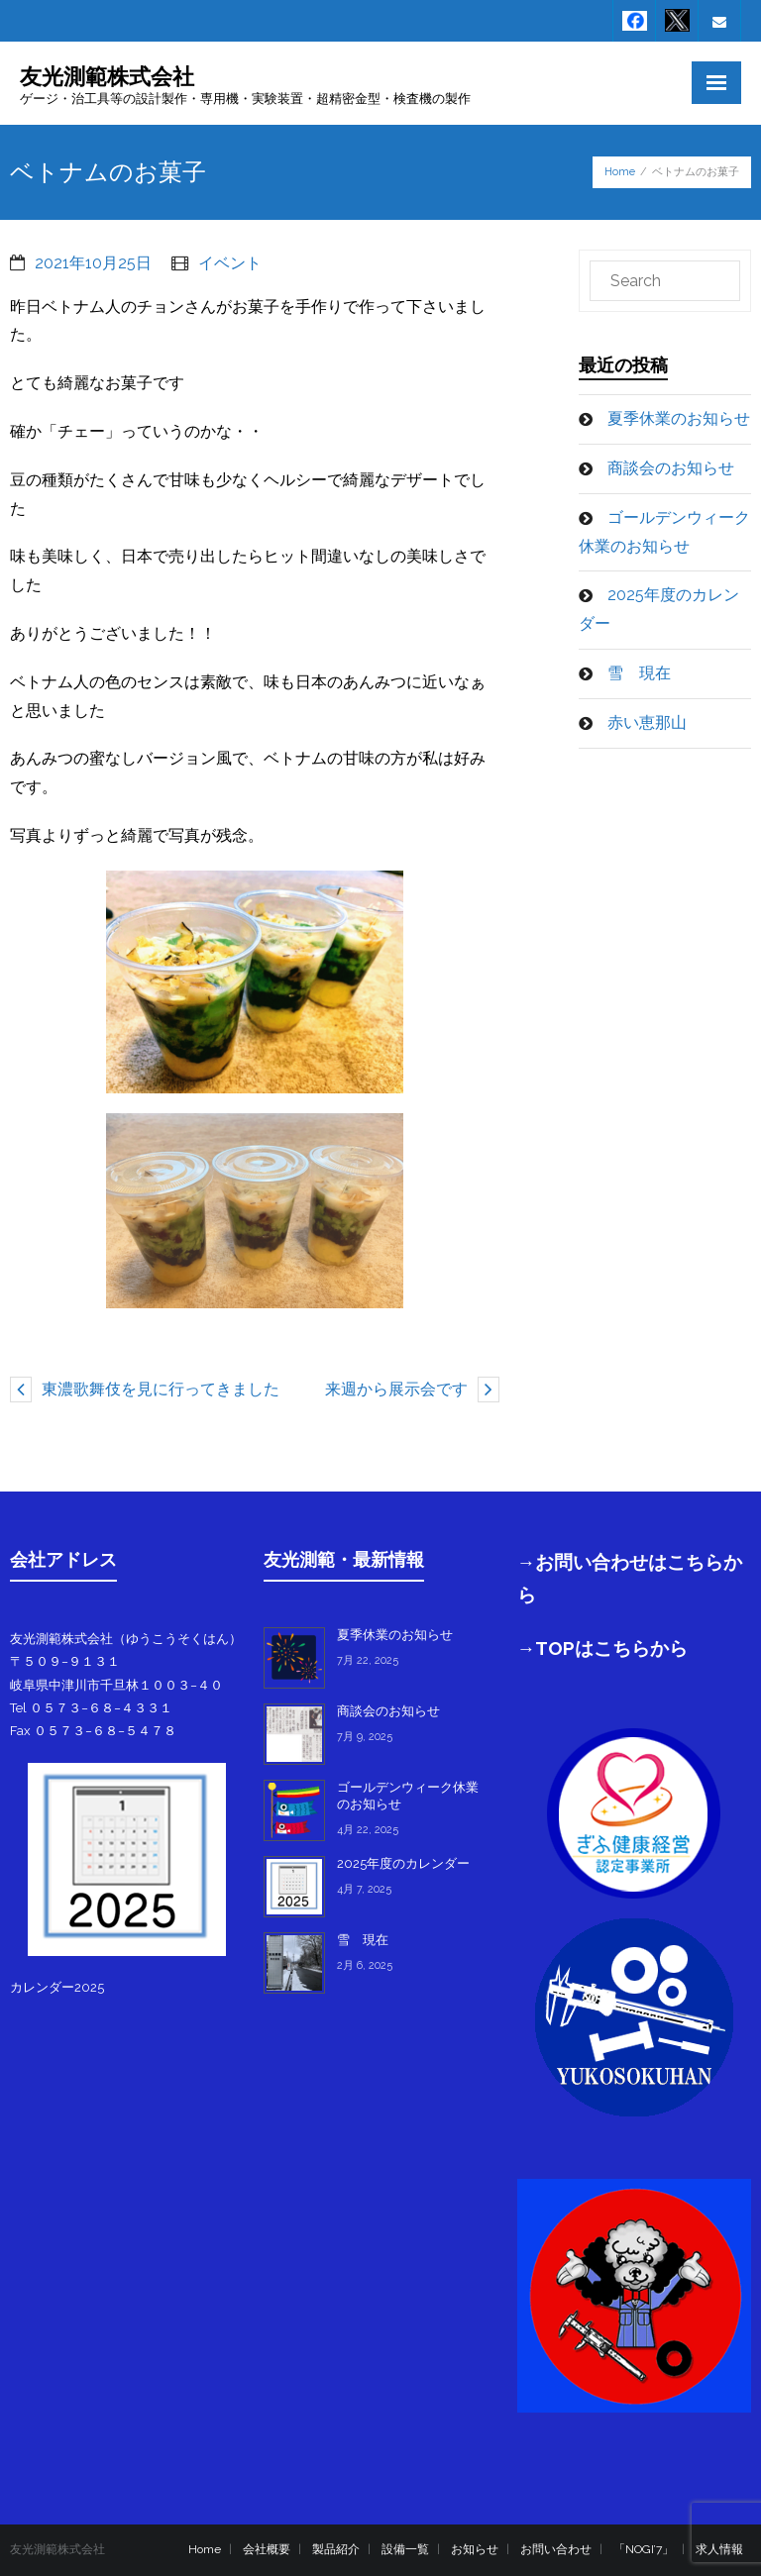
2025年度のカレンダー (659, 609)
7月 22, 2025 (367, 1660)
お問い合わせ (556, 2549)
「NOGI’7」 (643, 2549)
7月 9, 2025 (364, 1736)
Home (619, 171)
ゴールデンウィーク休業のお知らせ (664, 532)
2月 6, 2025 (364, 1965)
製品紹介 (336, 2549)
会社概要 (266, 2549)
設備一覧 (405, 2549)
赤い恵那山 (647, 722)
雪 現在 (639, 673)
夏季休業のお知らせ (678, 418)
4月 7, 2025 (364, 1889)
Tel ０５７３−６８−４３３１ (91, 1707)
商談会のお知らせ (670, 468)
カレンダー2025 (57, 1987)
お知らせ (474, 2549)
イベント (230, 263)
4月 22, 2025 (367, 1829)
